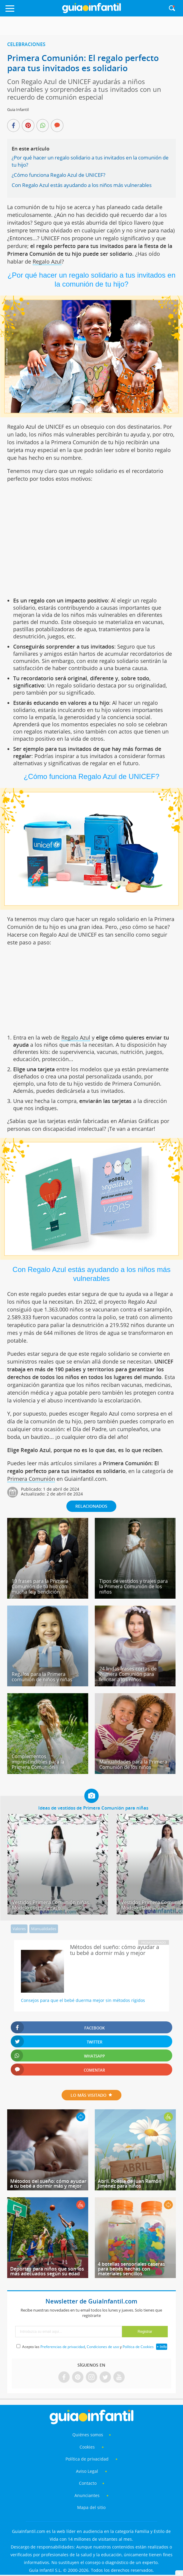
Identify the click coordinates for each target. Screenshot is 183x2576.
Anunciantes (87, 2495)
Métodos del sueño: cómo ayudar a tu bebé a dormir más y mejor (48, 2183)
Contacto (88, 2483)
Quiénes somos (87, 2434)
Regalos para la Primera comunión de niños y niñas (42, 1677)
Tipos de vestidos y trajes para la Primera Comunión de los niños (133, 1586)
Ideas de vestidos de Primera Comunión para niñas (93, 1808)
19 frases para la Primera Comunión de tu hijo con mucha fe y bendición (40, 1586)
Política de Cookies (138, 2346)
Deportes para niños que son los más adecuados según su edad (47, 2271)
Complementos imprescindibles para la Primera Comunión (38, 1761)
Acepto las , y (88, 2346)
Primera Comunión (31, 1478)
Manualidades (43, 1928)
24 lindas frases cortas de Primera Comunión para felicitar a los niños (128, 1674)
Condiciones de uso (103, 2346)
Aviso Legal (87, 2471)
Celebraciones (26, 44)
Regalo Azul (47, 261)
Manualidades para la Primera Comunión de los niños (133, 1764)
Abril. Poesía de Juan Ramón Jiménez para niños (129, 2183)
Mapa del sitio (91, 2507)
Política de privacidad (87, 2459)
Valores (19, 1928)
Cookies (88, 2447)
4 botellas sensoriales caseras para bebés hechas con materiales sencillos (131, 2269)
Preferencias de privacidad (62, 2346)
